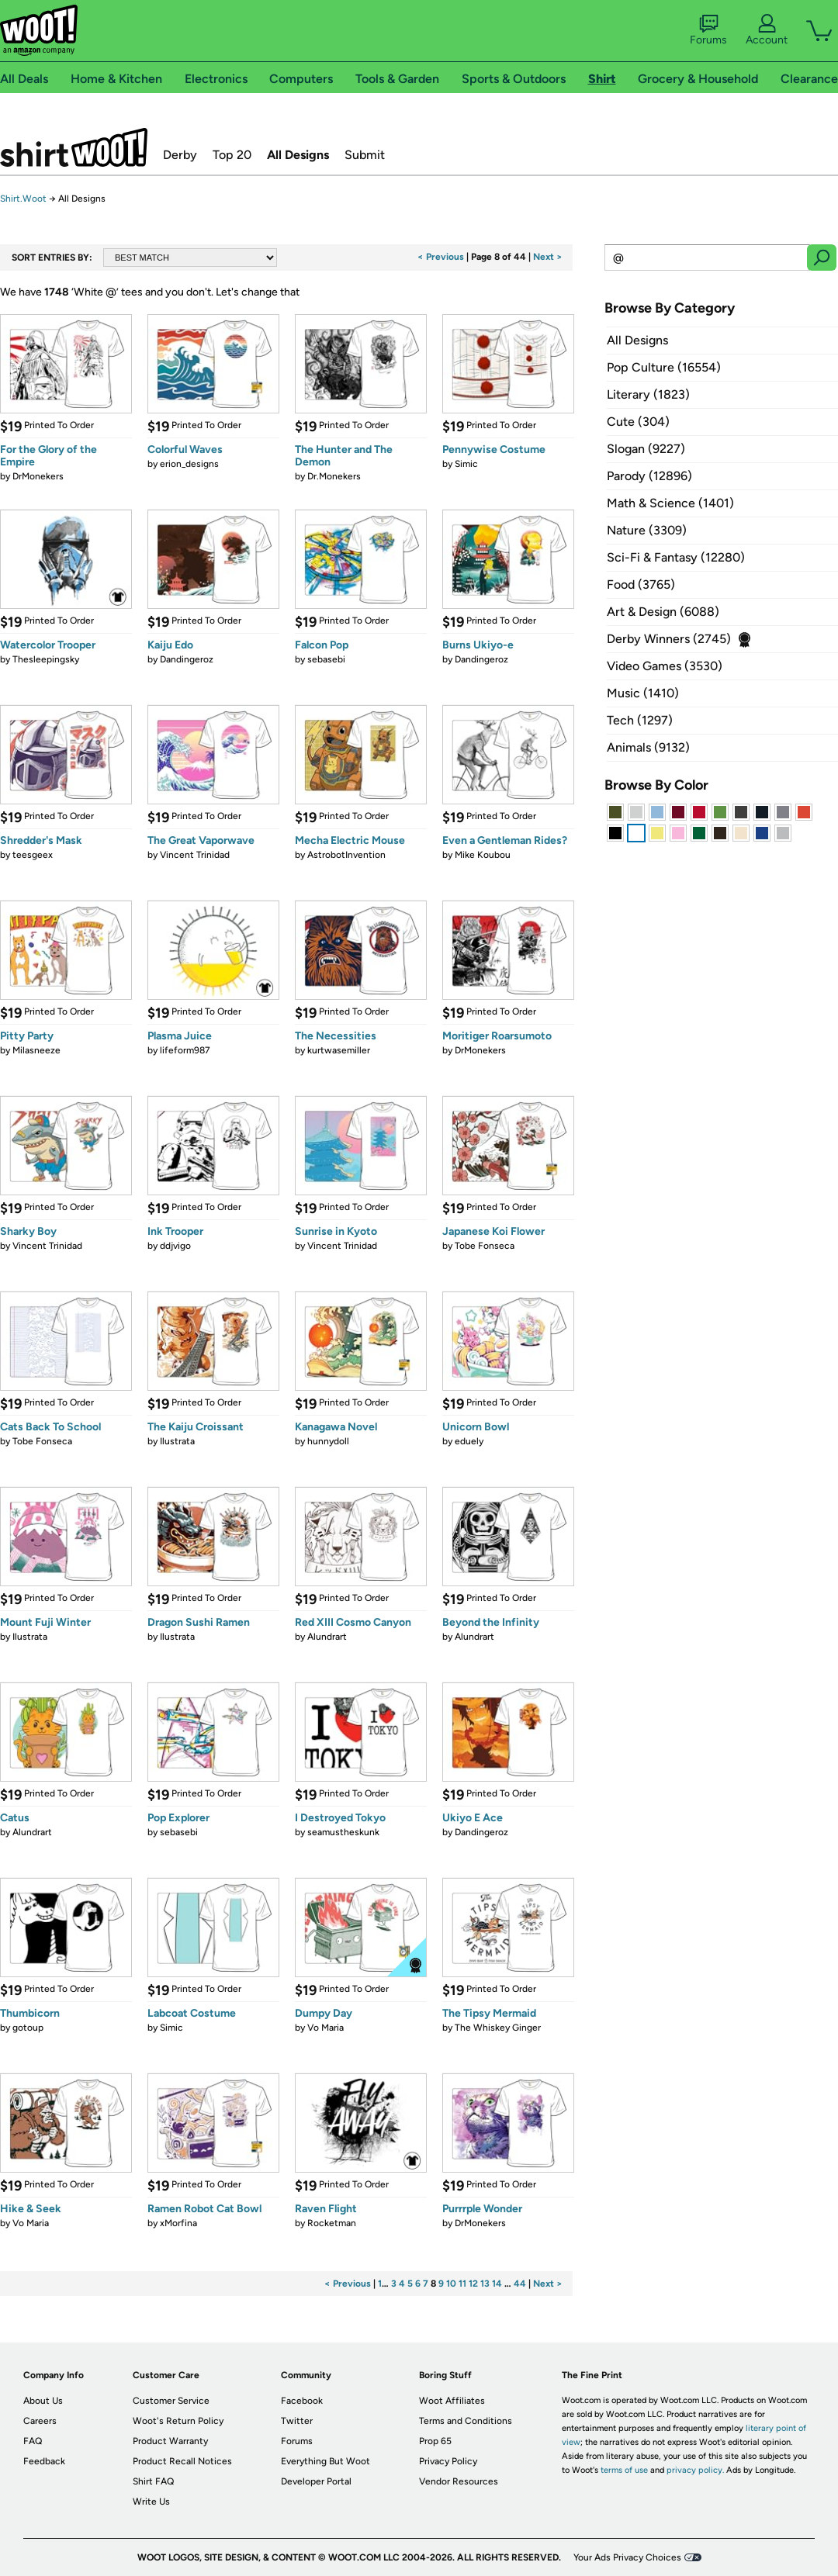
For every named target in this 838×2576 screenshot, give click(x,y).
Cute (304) (638, 421)
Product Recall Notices (182, 2461)
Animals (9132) (648, 747)
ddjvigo (175, 1245)
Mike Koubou (483, 854)
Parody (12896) (649, 476)
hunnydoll (328, 1441)
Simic (466, 463)
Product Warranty (170, 2441)
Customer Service (171, 2400)
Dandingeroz (186, 659)
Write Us (151, 2501)
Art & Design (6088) (663, 611)
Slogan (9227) (646, 448)
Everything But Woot (325, 2461)
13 (485, 2283)
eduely (469, 1441)
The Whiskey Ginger (498, 2027)
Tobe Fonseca (484, 1245)
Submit (365, 154)
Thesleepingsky (45, 659)
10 (451, 2283)
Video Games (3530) (664, 666)
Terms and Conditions (465, 2420)
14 (497, 2283)
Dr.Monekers (334, 476)
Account (767, 30)
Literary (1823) (648, 394)
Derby (180, 154)
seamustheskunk (343, 1832)
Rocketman (331, 2223)
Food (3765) (641, 584)
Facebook (302, 2400)
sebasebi (326, 659)
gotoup (27, 2027)
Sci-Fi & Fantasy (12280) (676, 557)
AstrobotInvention (346, 854)
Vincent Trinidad (195, 854)
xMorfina (178, 2223)
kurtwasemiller (338, 1050)
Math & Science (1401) (670, 503)
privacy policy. (695, 2470)
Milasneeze (36, 1050)
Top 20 (232, 154)
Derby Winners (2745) (669, 638)
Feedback (44, 2461)
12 (473, 2283)
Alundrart (327, 1636)
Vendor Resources (458, 2481)
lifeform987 (185, 1050)
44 (520, 2283)
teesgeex (32, 854)
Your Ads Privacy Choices (627, 2557)
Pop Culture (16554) (664, 367)
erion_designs (189, 463)
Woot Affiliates (452, 2400)
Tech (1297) (640, 720)
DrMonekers (38, 476)
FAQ (32, 2441)
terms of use (624, 2470)
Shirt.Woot (73, 147)
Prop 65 (435, 2441)
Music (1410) (643, 693)
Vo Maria (325, 2027)
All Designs (298, 154)
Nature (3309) (647, 530)
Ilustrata (177, 1441)
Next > (548, 256)
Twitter (297, 2420)
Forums (708, 30)
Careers (40, 2420)
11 (462, 2283)
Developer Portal (316, 2481)
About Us (43, 2400)
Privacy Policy (448, 2461)
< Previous (440, 256)
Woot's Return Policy (178, 2420)
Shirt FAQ (153, 2481)
